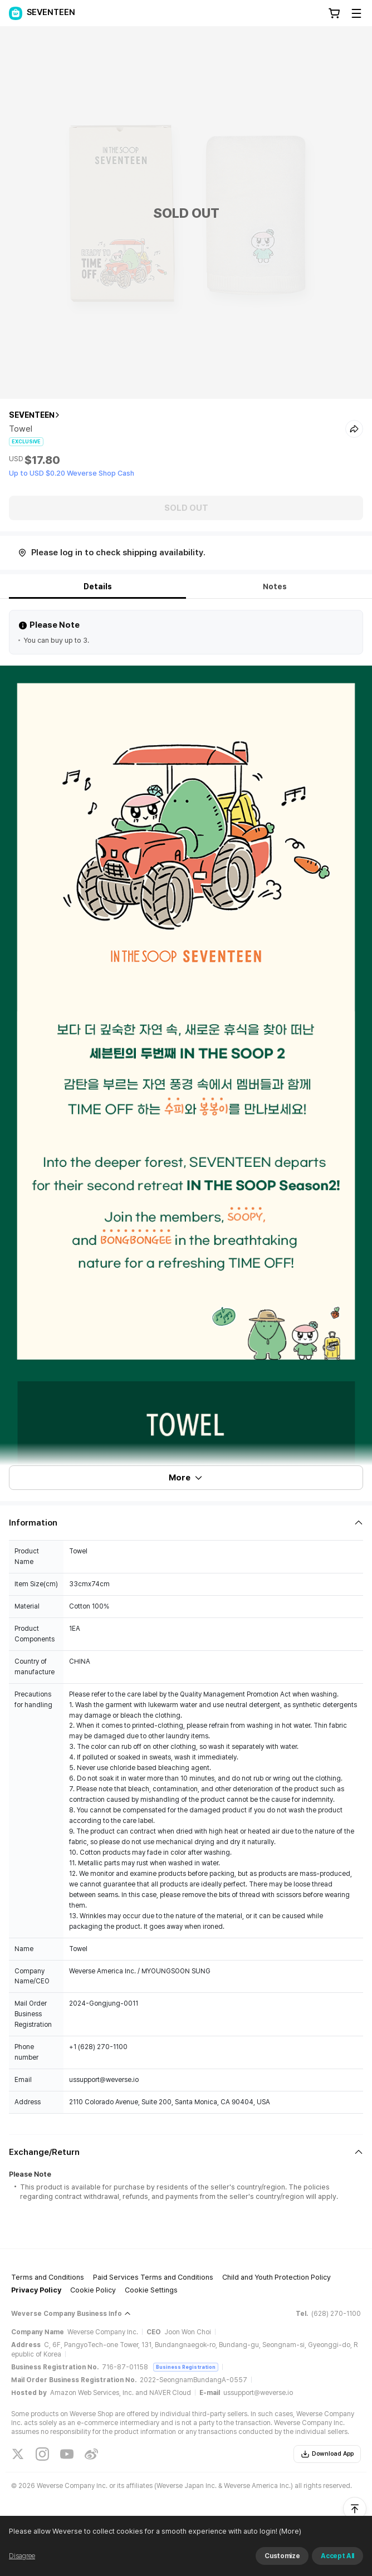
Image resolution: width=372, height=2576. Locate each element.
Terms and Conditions (47, 2277)
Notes (275, 586)
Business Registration (186, 2367)
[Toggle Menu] (356, 13)
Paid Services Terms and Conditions (153, 2277)
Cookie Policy (93, 2290)
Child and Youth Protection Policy (276, 2277)
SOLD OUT (186, 508)
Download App (327, 2454)
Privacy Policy (36, 2290)
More (186, 1478)
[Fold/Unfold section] (186, 1522)
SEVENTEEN (32, 414)
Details (98, 586)
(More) (308, 2562)
